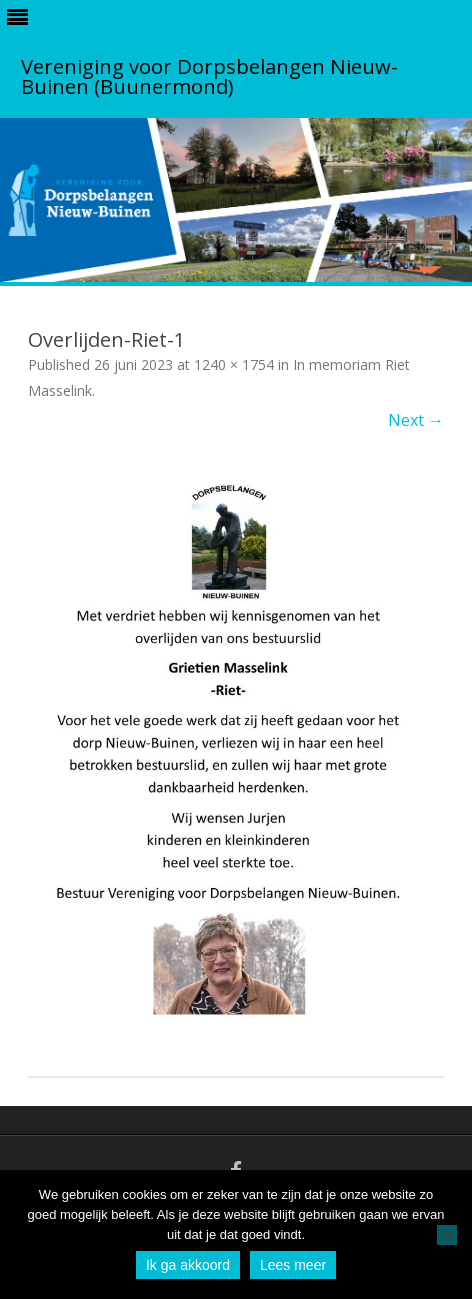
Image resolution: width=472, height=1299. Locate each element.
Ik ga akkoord (188, 1265)
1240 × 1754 (234, 364)
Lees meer (293, 1265)
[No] (447, 1235)
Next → (416, 420)
